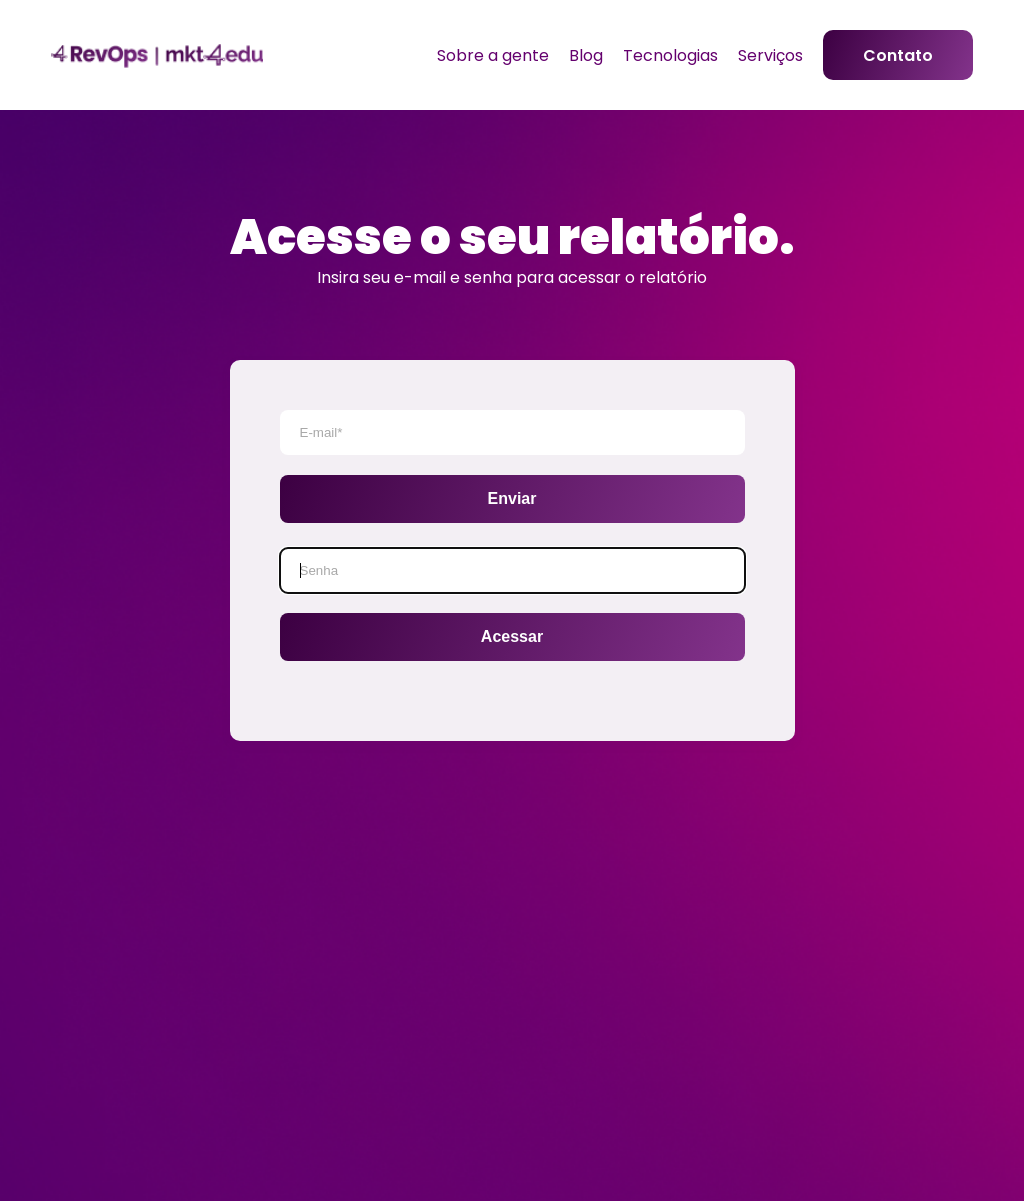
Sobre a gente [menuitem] (493, 55)
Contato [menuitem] (898, 55)
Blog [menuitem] (586, 55)
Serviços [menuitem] (770, 55)
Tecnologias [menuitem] (670, 55)
